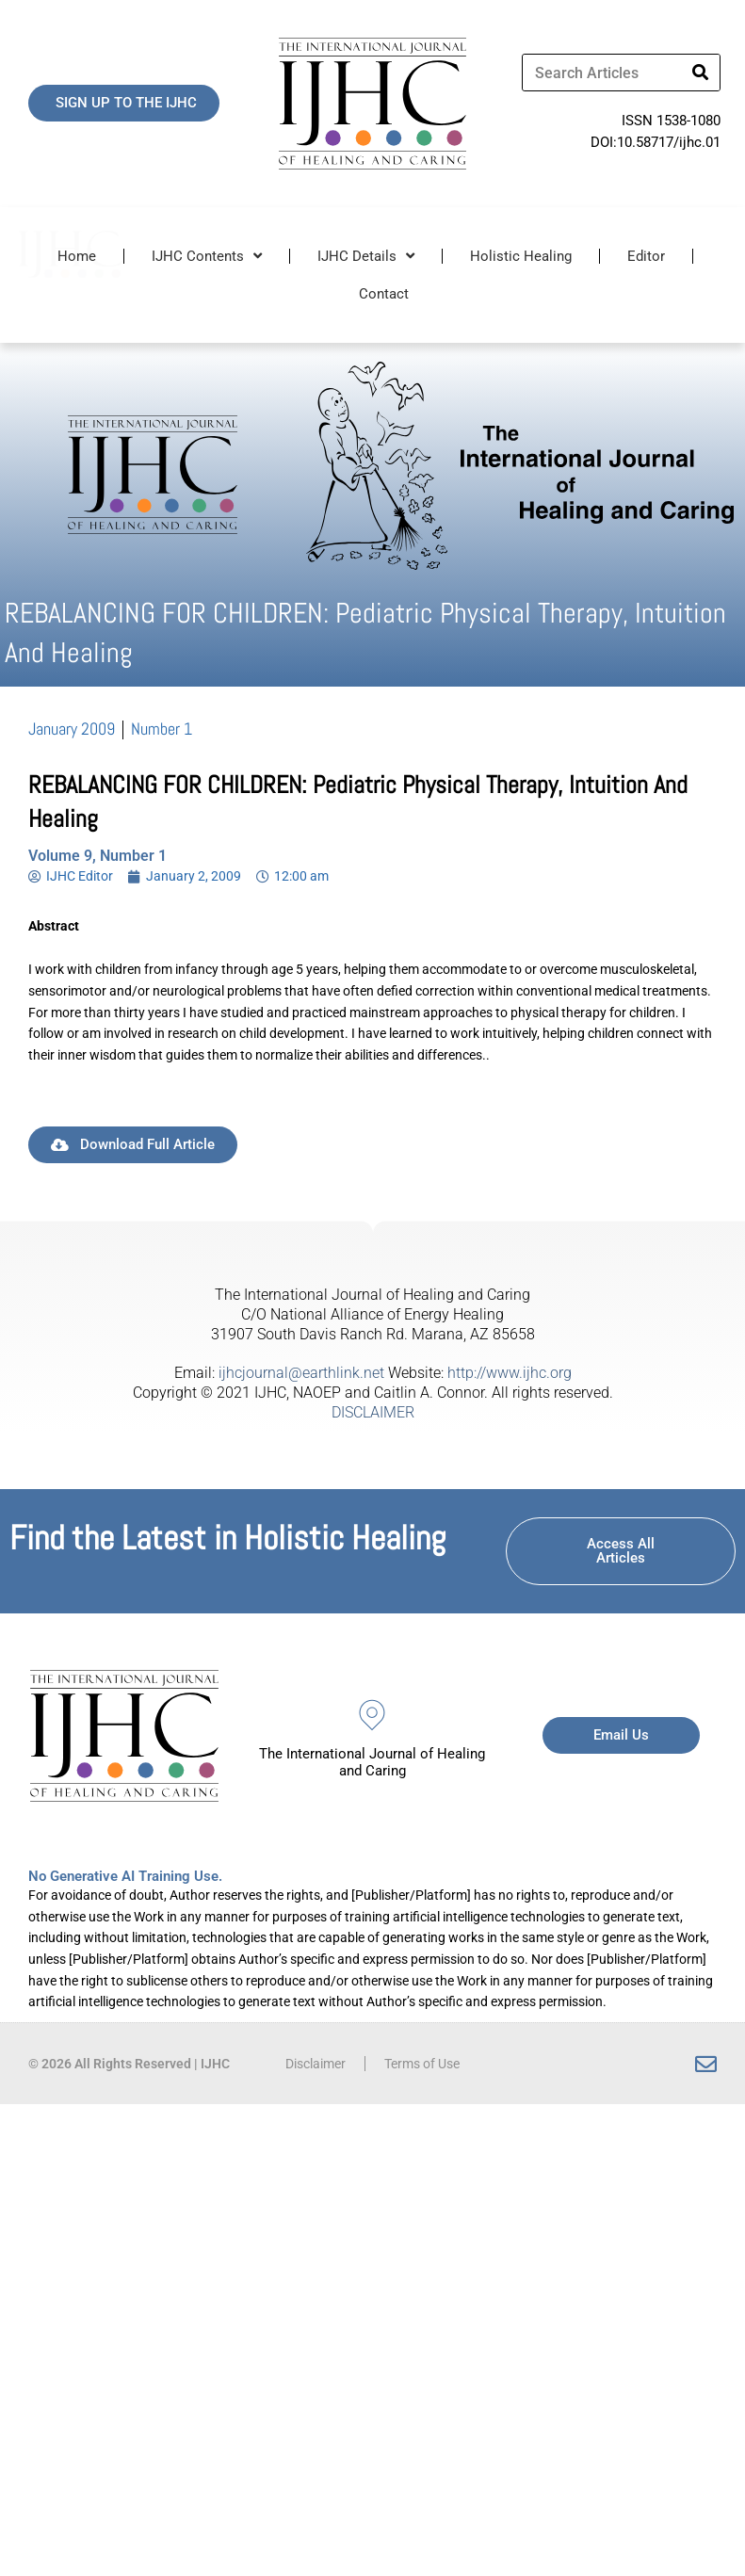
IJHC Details (365, 255)
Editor (646, 256)
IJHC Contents (207, 255)
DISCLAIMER (373, 1412)
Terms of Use (422, 2063)
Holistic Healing (521, 256)
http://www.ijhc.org (509, 1373)
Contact (384, 293)
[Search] (701, 72)
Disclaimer (315, 2063)
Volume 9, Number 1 (97, 856)
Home (76, 256)
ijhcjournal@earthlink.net (301, 1373)
